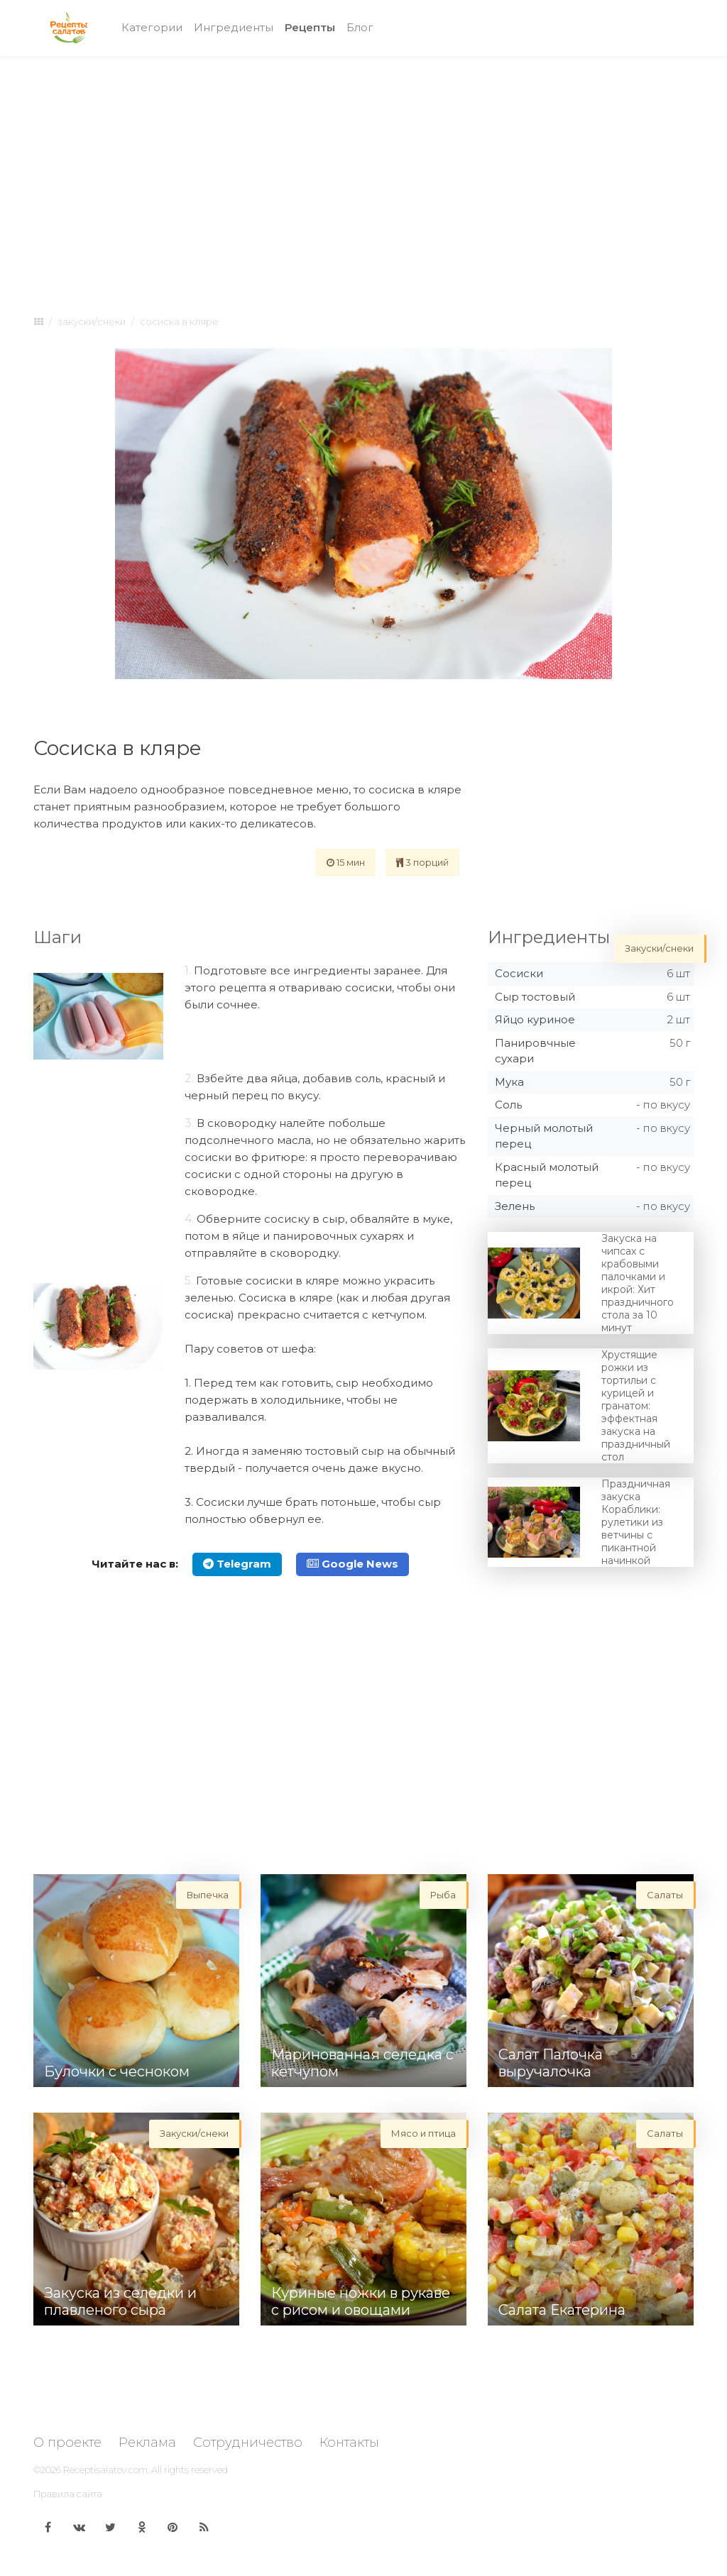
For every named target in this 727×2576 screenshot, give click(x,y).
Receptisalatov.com (105, 2469)
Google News (352, 1563)
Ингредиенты (233, 27)
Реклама (147, 2442)
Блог (359, 27)
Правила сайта (67, 2493)
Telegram (237, 1563)
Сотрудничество (247, 2442)
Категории (151, 27)
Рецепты (313, 26)
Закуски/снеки (92, 321)
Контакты (349, 2442)
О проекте (67, 2442)
